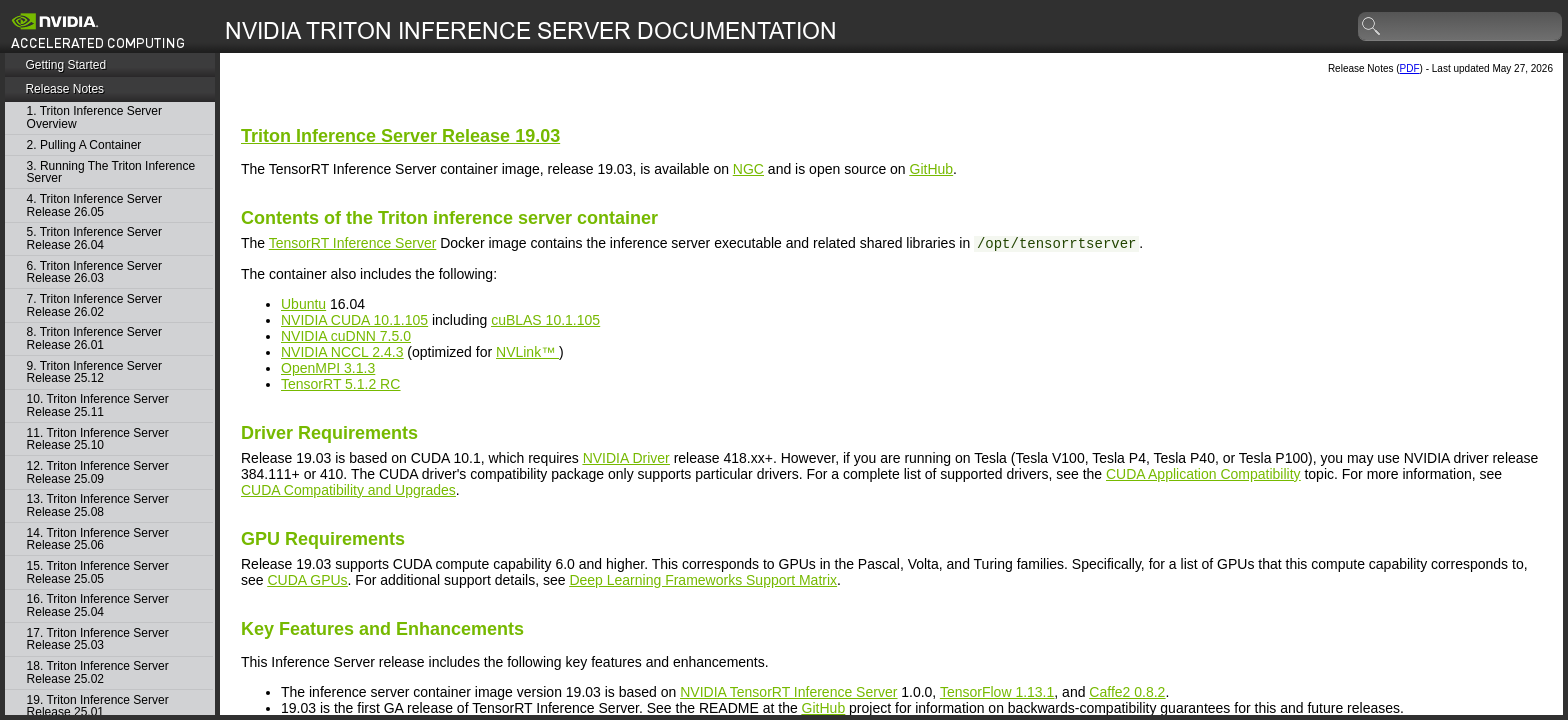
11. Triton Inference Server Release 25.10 (98, 439)
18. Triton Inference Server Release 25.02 (98, 672)
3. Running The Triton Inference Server (111, 172)
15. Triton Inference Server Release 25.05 (98, 572)
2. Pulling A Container (84, 145)
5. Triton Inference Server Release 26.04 (94, 238)
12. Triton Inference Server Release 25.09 (98, 472)
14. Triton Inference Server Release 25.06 (98, 539)
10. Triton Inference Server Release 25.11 (98, 405)
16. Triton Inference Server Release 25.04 (98, 605)
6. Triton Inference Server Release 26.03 (94, 272)
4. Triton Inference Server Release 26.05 (94, 205)
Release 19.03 (400, 136)
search (1372, 27)
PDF (1410, 68)
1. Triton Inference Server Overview (94, 117)
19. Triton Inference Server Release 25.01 (98, 706)
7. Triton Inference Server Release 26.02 (94, 305)
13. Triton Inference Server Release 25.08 (98, 505)
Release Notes (64, 89)
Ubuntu (303, 304)
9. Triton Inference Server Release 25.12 (94, 372)
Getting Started (65, 65)
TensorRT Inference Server (353, 243)
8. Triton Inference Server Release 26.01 (94, 338)
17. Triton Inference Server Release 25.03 (98, 639)
